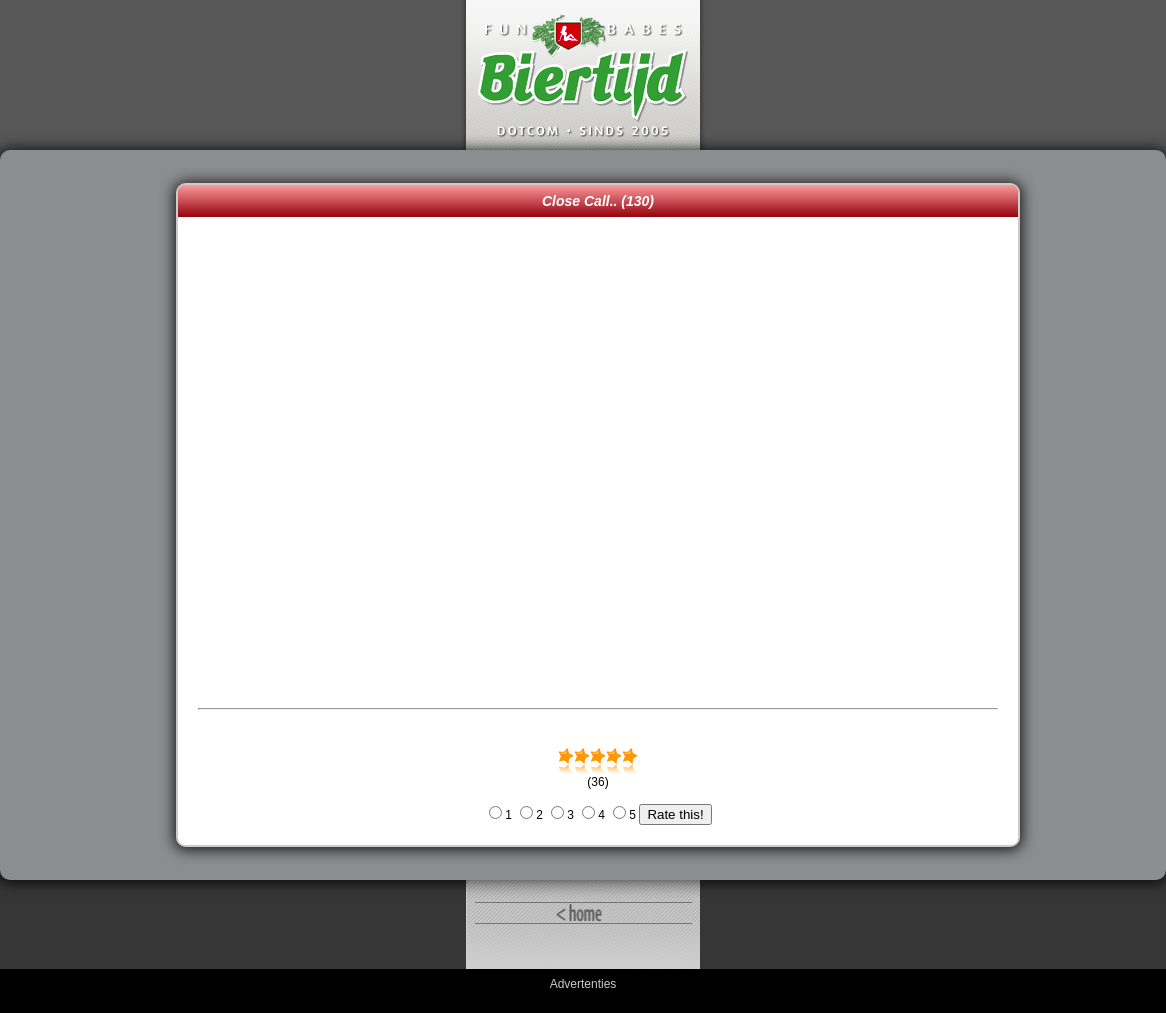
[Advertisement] (93, 515)
